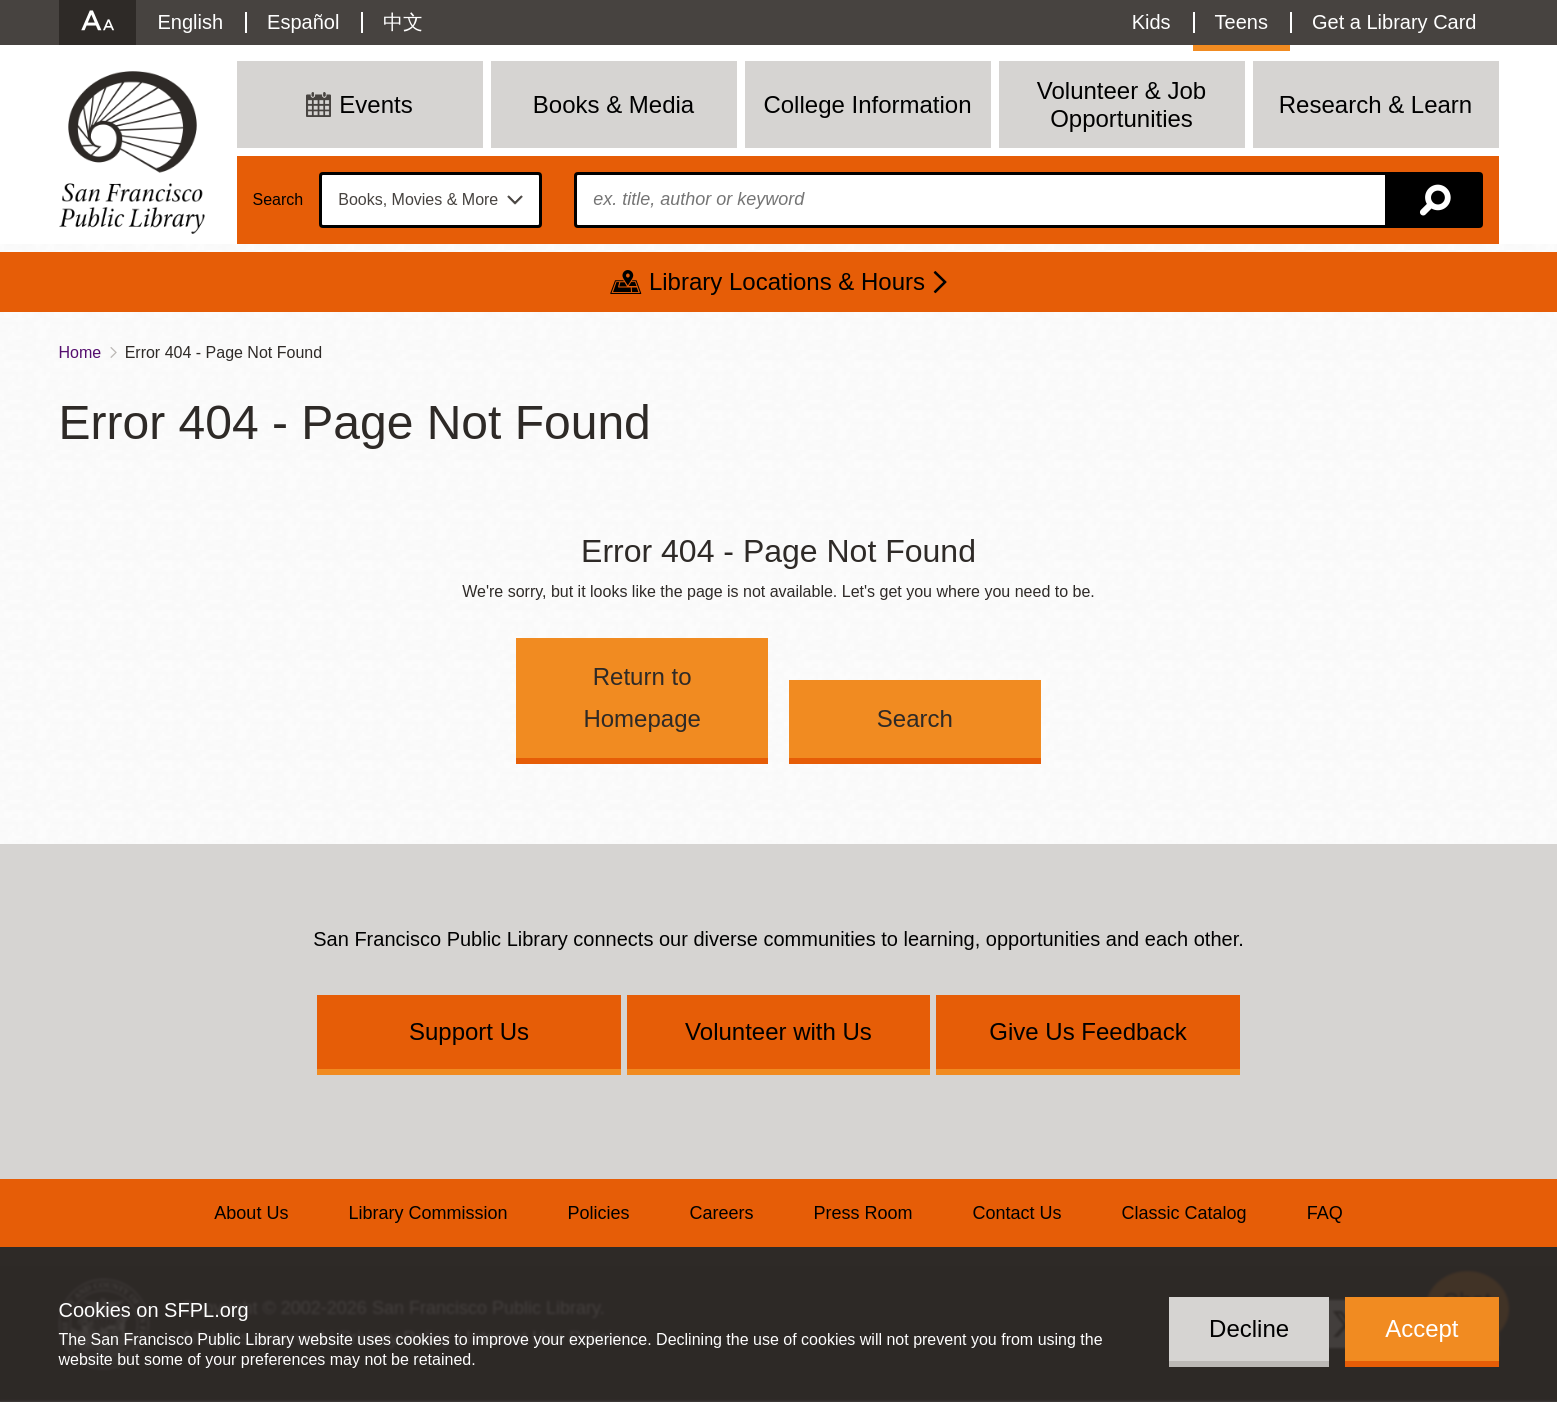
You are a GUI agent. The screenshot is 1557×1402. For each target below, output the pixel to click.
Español (303, 22)
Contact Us (1017, 1213)
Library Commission (427, 1213)
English (191, 22)
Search (278, 200)
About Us (251, 1213)
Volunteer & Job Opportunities (1121, 104)
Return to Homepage (641, 697)
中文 (403, 22)
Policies (598, 1213)
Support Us (469, 1031)
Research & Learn (1375, 104)
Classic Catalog (1184, 1213)
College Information (867, 104)
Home (80, 352)
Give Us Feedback (1087, 1031)
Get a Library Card (1394, 22)
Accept (1421, 1328)
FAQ (1325, 1213)
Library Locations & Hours (787, 281)
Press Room (863, 1213)
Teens (1241, 22)
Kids (1151, 22)
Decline (1249, 1328)
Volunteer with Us (778, 1031)
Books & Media (613, 104)
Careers (721, 1213)
